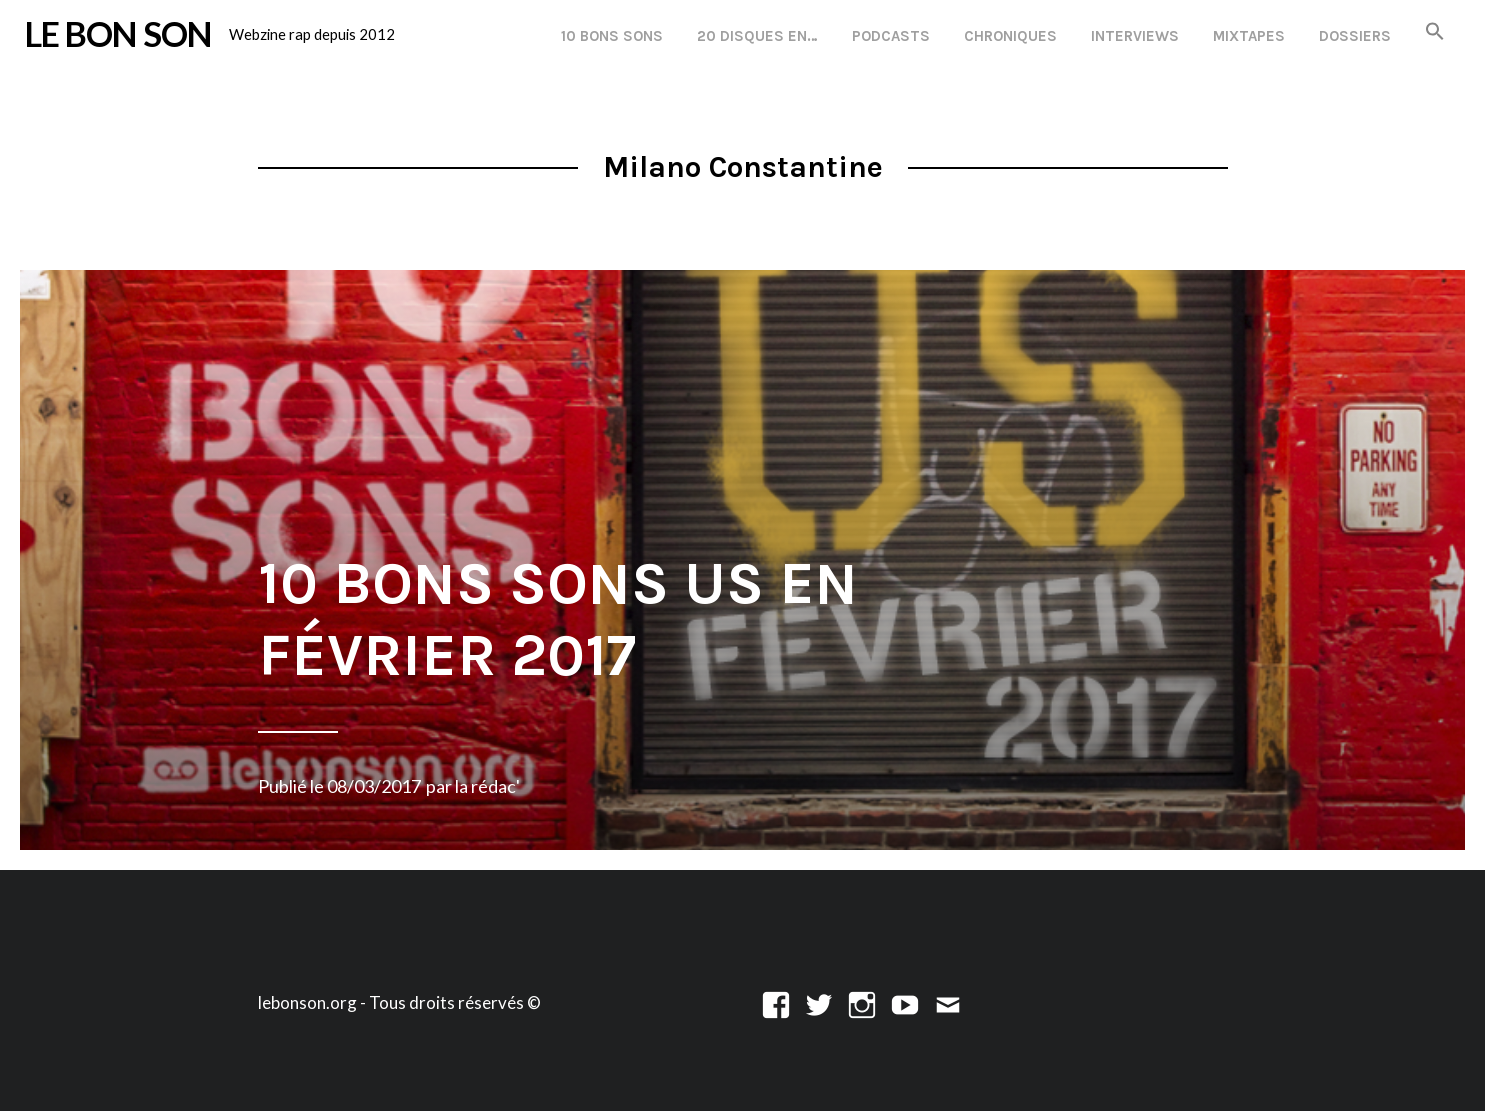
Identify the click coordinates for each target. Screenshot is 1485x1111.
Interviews (1135, 36)
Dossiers (1355, 36)
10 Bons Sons (612, 36)
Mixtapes (1249, 36)
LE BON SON (118, 33)
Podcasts (891, 36)
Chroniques (1010, 36)
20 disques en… (757, 36)
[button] (1435, 32)
